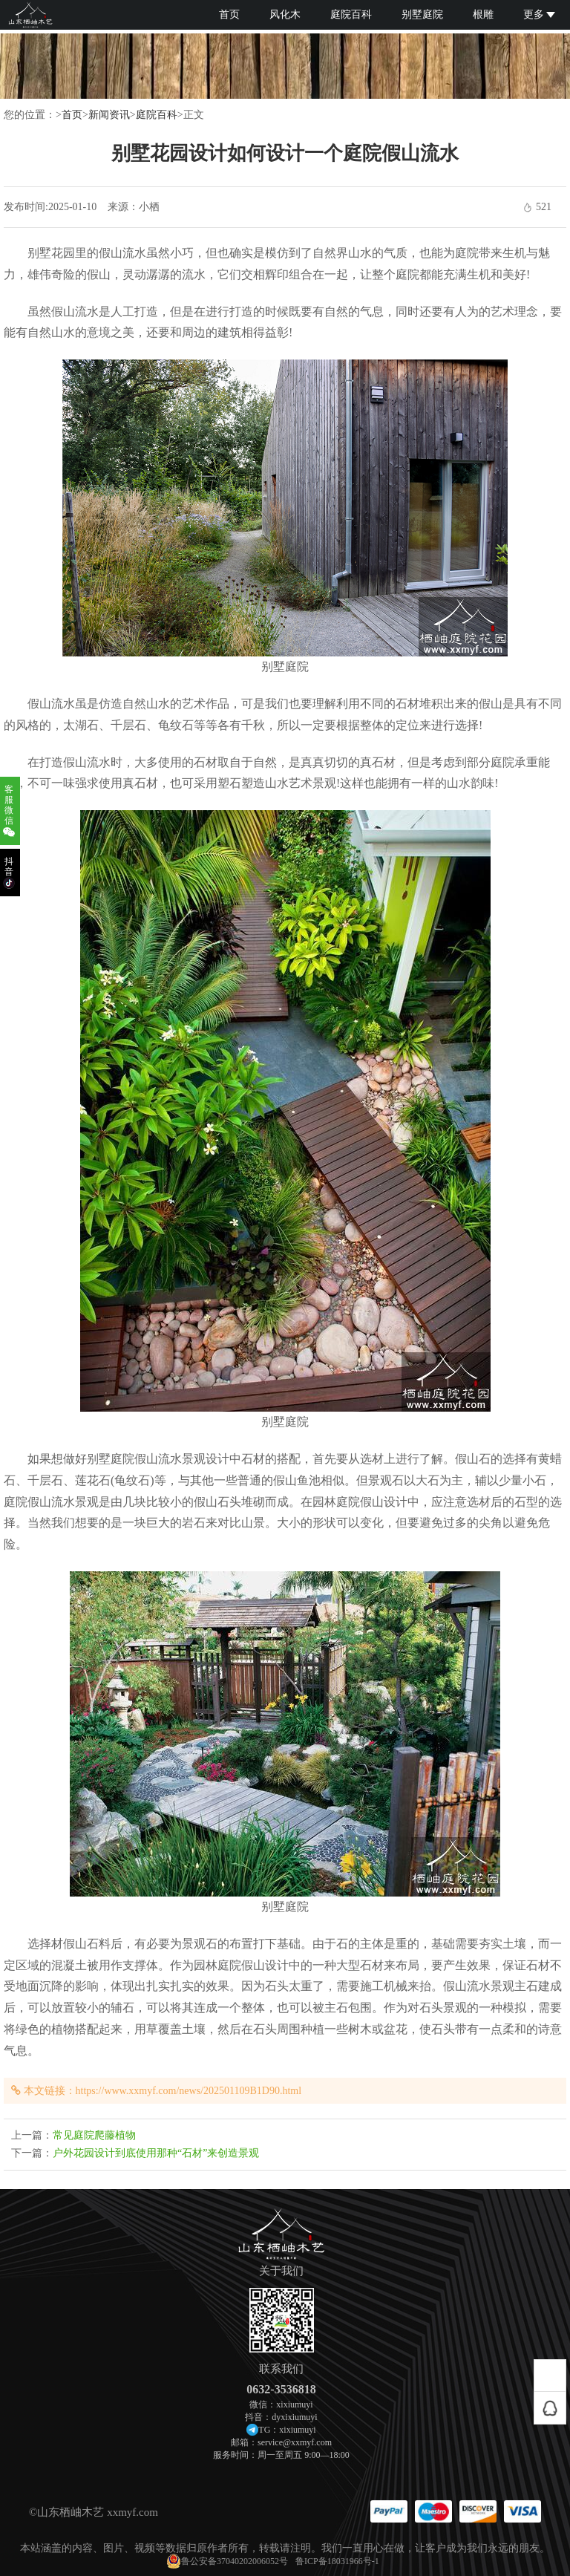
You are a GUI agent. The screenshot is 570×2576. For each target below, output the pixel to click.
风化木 (285, 14)
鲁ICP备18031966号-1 (337, 2561)
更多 (539, 14)
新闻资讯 (109, 114)
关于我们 (281, 2271)
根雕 (483, 14)
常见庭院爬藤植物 (94, 2135)
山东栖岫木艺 (70, 2512)
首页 (229, 14)
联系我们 (281, 2369)
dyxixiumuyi (294, 2417)
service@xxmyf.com (295, 2442)
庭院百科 (351, 14)
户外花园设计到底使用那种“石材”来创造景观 (156, 2153)
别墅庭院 (422, 14)
